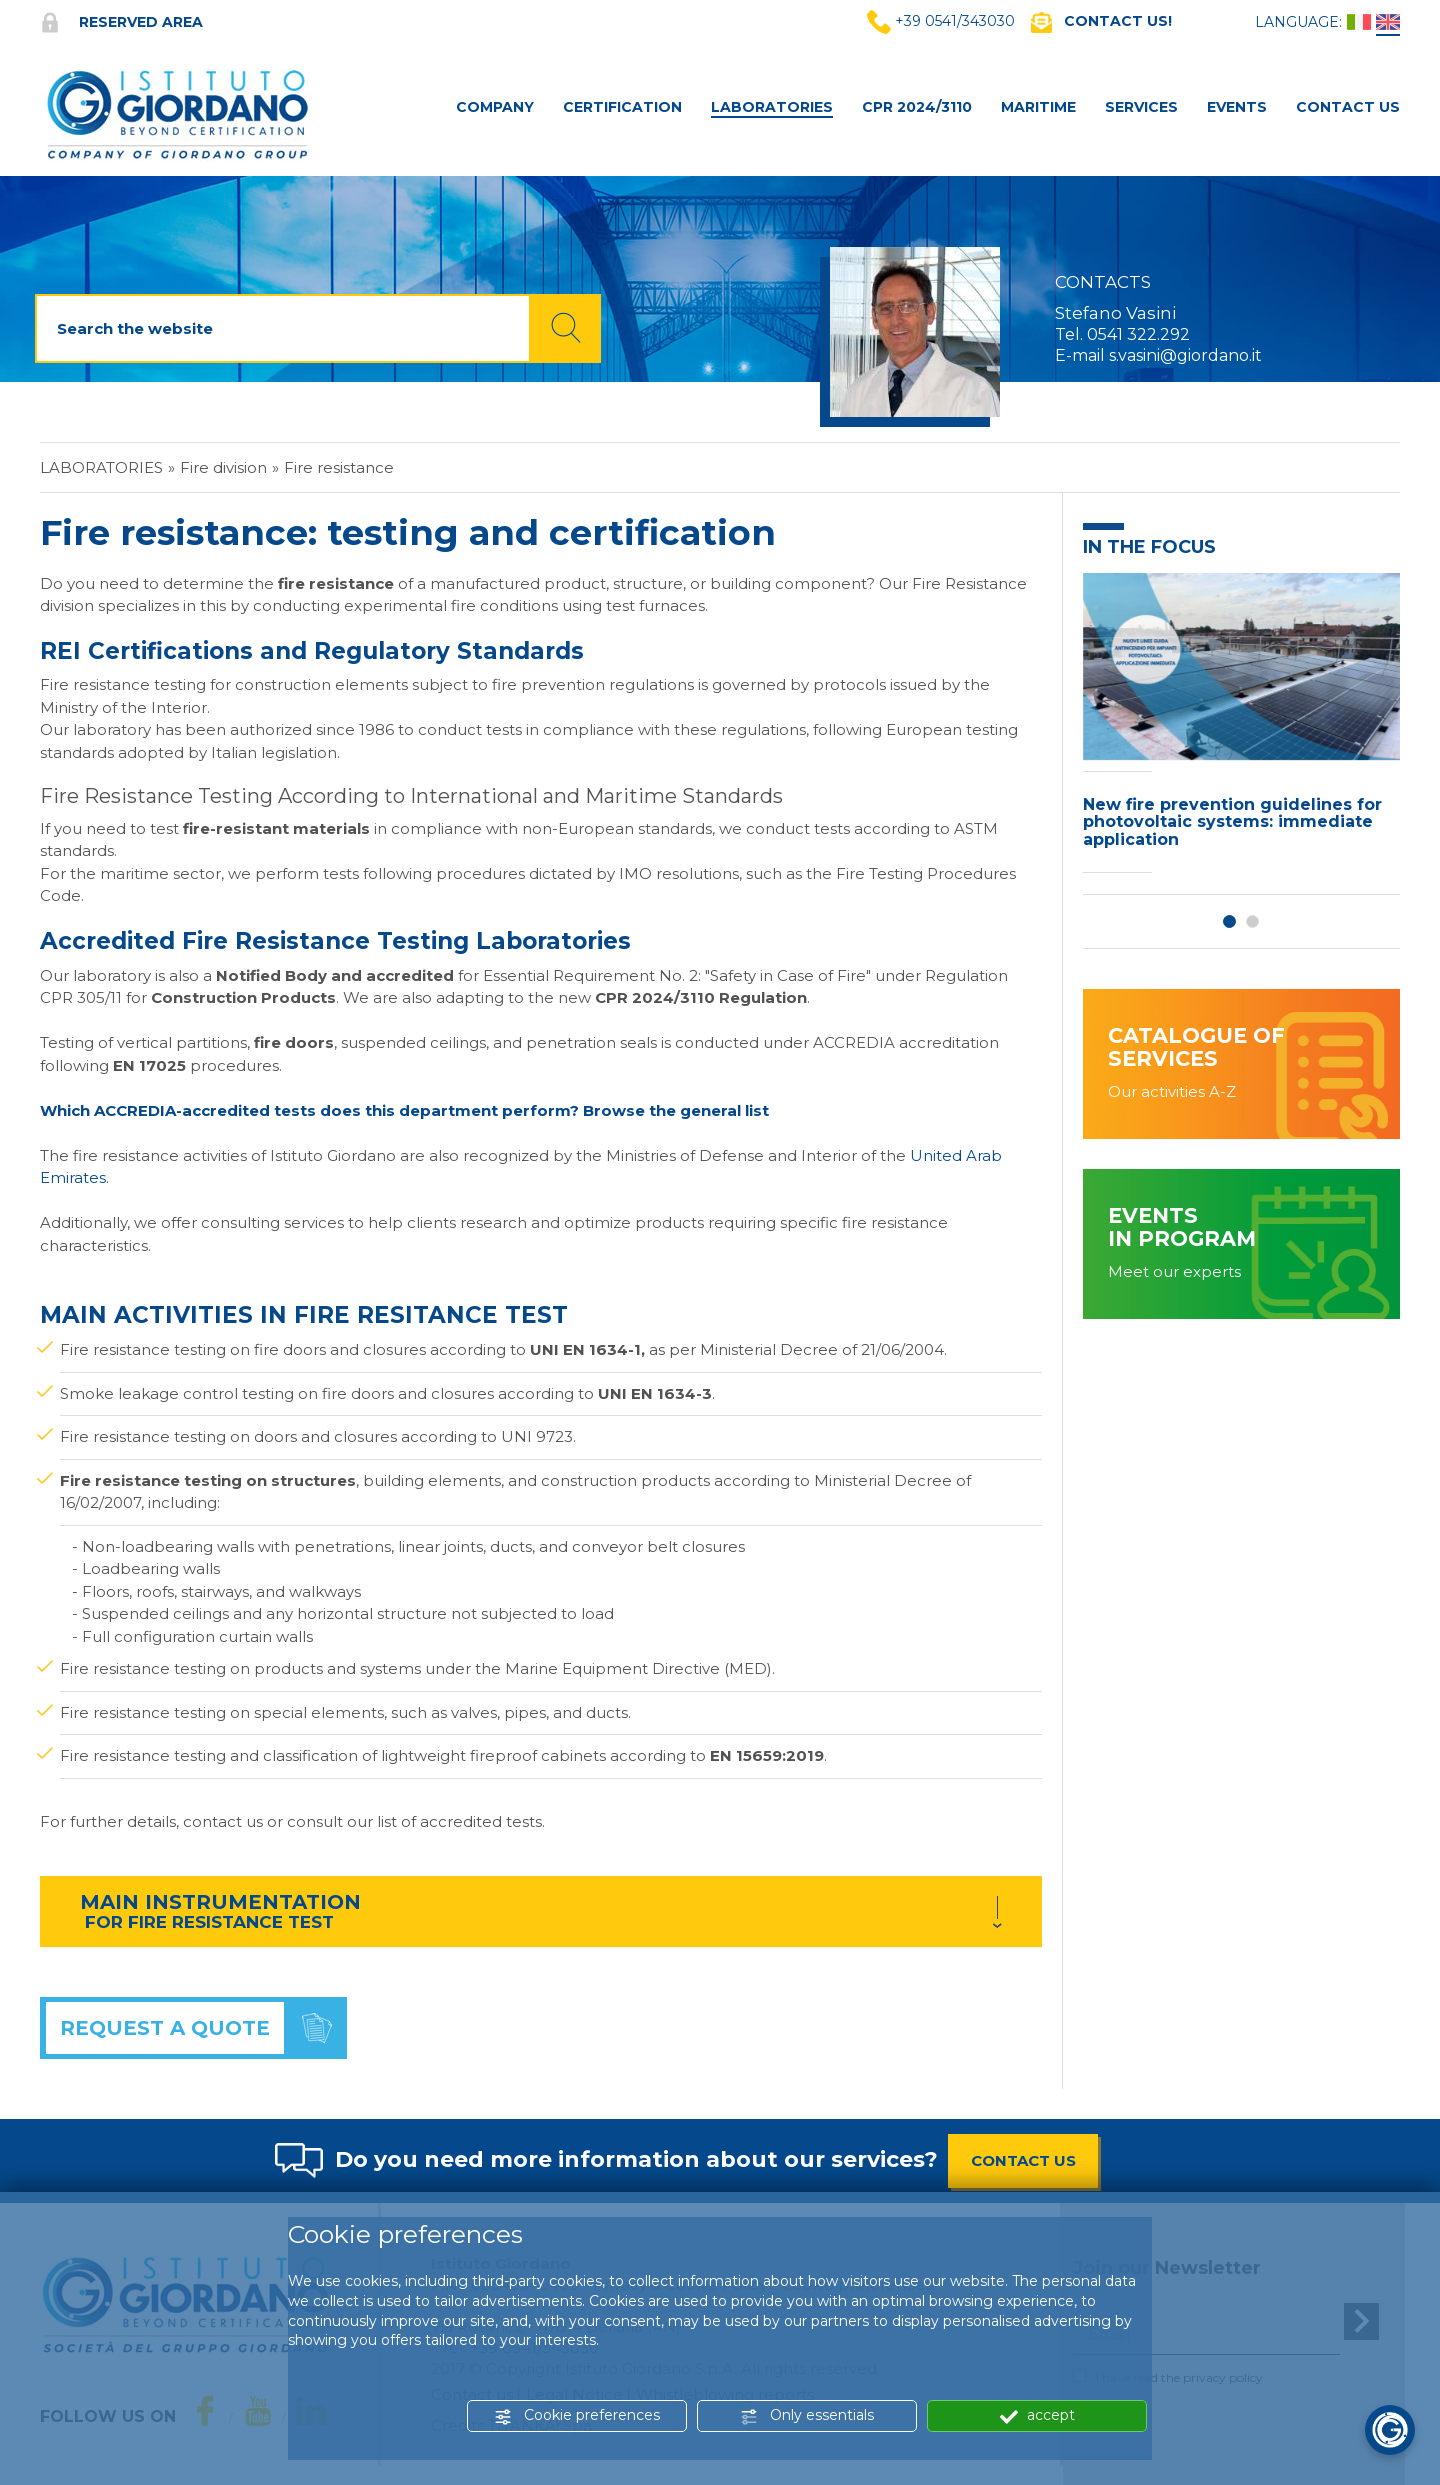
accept (1037, 2415)
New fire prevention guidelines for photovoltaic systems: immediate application (1232, 822)
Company (495, 107)
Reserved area (121, 22)
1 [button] (1229, 921)
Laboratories (772, 107)
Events (1237, 107)
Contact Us (1348, 107)
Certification (622, 107)
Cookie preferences (577, 2415)
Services (1141, 107)
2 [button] (1252, 921)
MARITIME (1038, 107)
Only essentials (807, 2415)
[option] (1242, 728)
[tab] (541, 1911)
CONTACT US (1023, 2160)
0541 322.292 (1138, 334)
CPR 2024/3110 (917, 107)
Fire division (223, 467)
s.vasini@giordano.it (1185, 355)
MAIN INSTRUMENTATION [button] (220, 1902)
